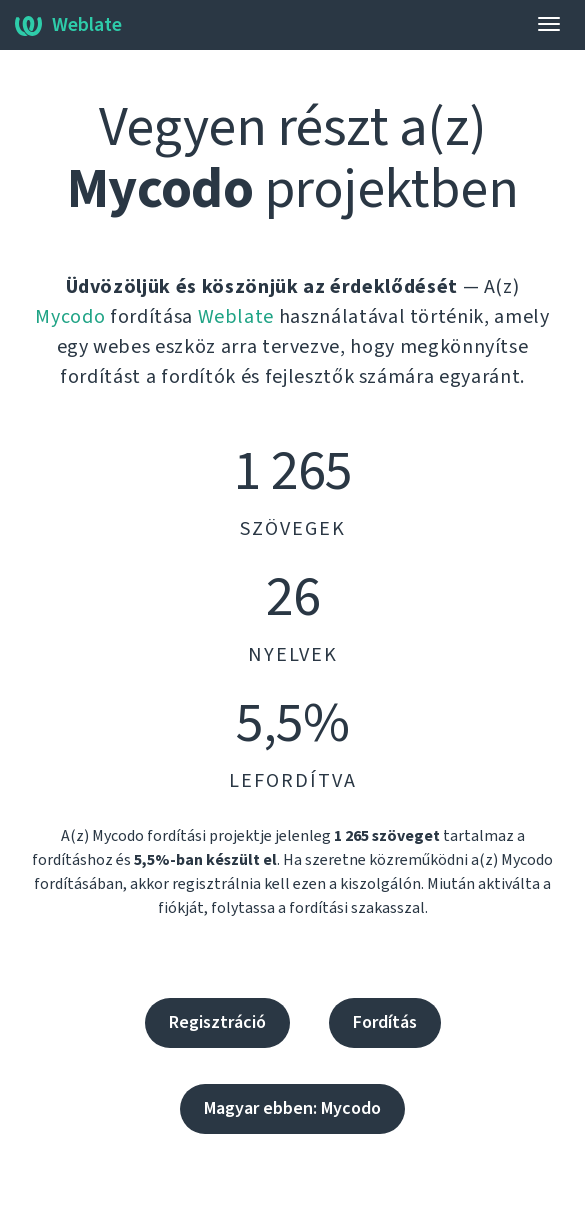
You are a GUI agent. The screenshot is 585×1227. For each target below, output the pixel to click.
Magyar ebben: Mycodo (292, 1108)
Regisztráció (217, 1022)
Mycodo (70, 317)
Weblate (68, 25)
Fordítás (385, 1022)
